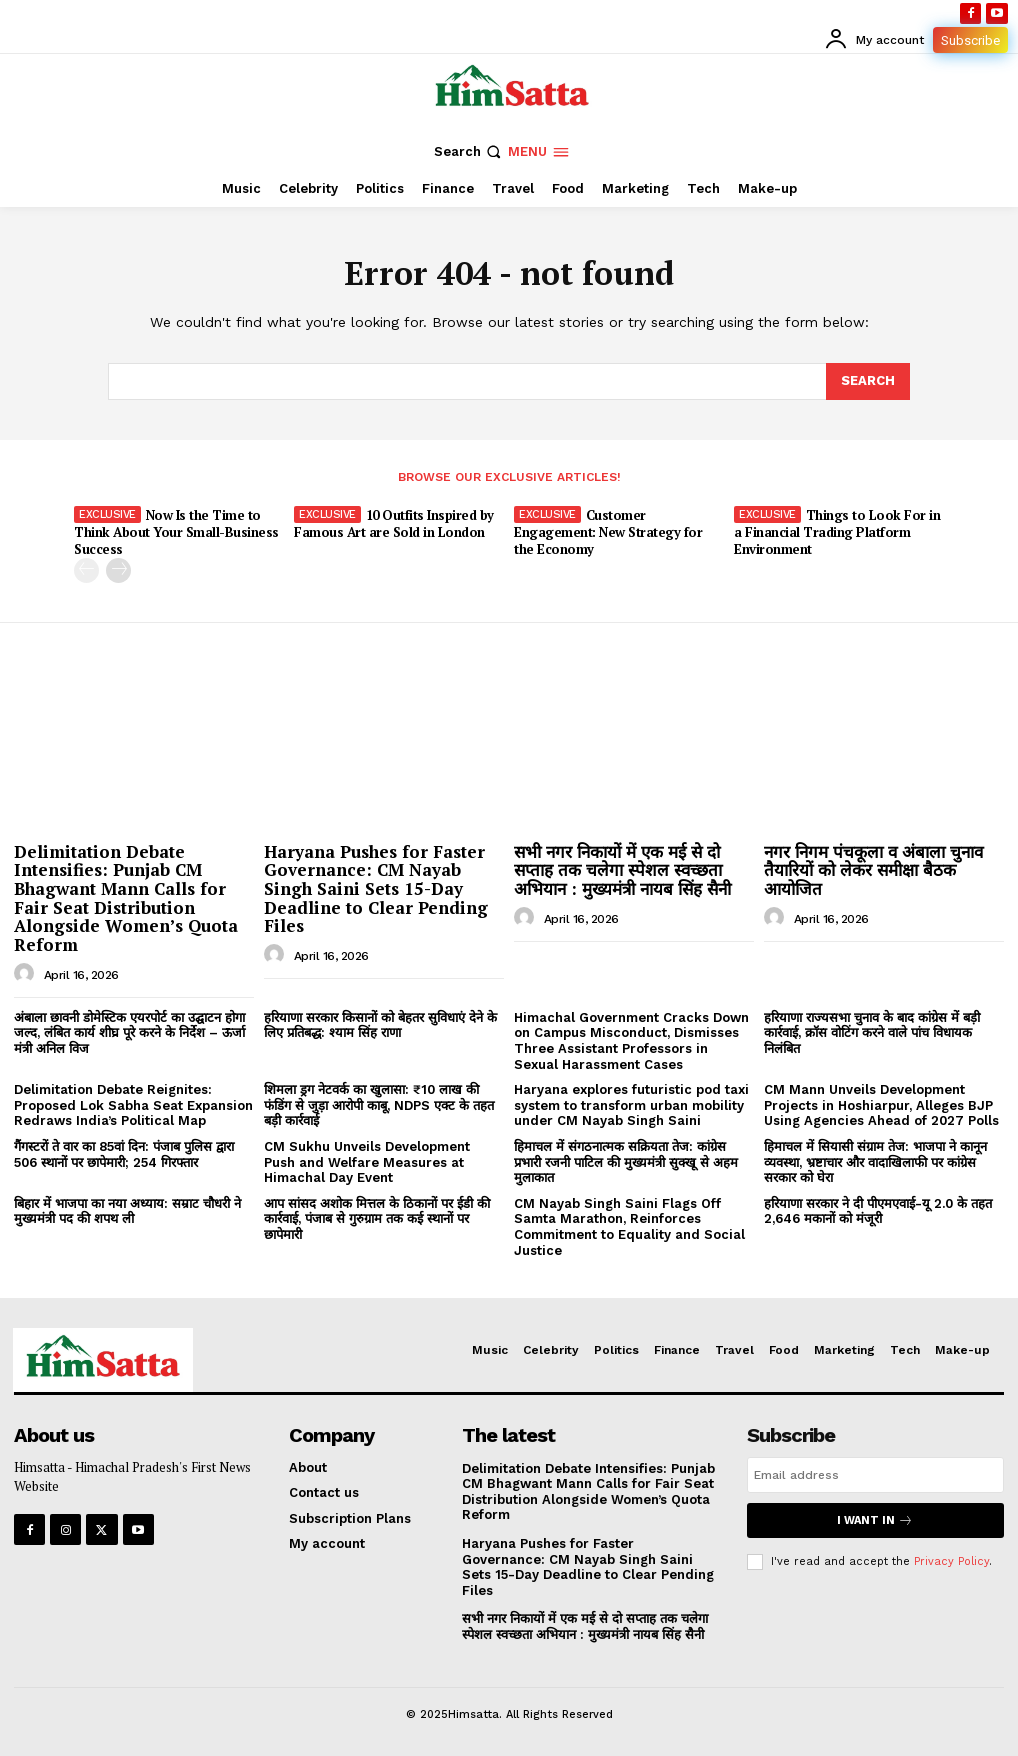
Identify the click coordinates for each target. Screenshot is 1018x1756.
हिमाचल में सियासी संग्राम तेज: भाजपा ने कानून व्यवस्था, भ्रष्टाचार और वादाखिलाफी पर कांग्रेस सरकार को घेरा (875, 1162)
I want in (875, 1520)
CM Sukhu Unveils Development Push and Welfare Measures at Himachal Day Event (367, 1162)
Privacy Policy (951, 1560)
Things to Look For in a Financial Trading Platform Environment (837, 532)
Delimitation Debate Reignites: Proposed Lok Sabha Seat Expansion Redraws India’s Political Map (133, 1105)
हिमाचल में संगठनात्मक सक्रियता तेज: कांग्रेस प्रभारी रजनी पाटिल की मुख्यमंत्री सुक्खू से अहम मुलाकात (626, 1162)
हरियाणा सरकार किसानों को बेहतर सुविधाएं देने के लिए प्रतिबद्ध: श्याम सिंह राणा (380, 1025)
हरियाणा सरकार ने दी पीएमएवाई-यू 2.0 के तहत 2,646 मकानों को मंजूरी (878, 1211)
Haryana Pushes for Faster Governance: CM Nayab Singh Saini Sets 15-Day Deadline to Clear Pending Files (376, 889)
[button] (469, 151)
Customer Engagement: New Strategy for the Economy (608, 532)
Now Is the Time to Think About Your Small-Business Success (176, 532)
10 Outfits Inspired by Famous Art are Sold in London (394, 523)
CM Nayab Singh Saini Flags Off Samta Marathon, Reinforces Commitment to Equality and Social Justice (629, 1227)
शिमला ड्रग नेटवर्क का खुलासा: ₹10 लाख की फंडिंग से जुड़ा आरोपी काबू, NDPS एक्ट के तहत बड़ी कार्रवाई (379, 1105)
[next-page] (118, 570)
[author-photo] (27, 974)
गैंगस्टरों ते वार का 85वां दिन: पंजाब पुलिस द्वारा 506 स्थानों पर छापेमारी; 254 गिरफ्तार (124, 1154)
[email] (875, 1475)
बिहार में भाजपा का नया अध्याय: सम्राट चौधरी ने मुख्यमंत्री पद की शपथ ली (127, 1211)
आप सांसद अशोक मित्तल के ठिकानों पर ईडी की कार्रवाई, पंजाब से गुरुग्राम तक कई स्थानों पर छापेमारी (377, 1219)
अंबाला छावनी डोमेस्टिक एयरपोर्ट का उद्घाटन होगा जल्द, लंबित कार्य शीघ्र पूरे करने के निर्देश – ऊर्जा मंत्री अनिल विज (129, 1033)
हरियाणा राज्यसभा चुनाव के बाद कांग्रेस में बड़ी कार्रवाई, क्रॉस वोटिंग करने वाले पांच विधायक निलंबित (872, 1033)
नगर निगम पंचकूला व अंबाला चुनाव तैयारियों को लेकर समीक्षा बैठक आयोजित (873, 870)
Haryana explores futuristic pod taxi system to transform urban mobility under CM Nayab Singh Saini (631, 1105)
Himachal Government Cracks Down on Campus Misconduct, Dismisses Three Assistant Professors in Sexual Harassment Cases (631, 1041)
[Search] (868, 381)
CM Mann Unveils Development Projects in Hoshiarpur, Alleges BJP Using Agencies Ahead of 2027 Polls (881, 1105)
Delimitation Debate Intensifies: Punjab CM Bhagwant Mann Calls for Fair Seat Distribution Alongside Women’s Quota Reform (126, 898)
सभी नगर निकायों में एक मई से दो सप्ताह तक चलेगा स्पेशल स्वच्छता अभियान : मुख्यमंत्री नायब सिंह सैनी (622, 870)
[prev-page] (86, 570)
